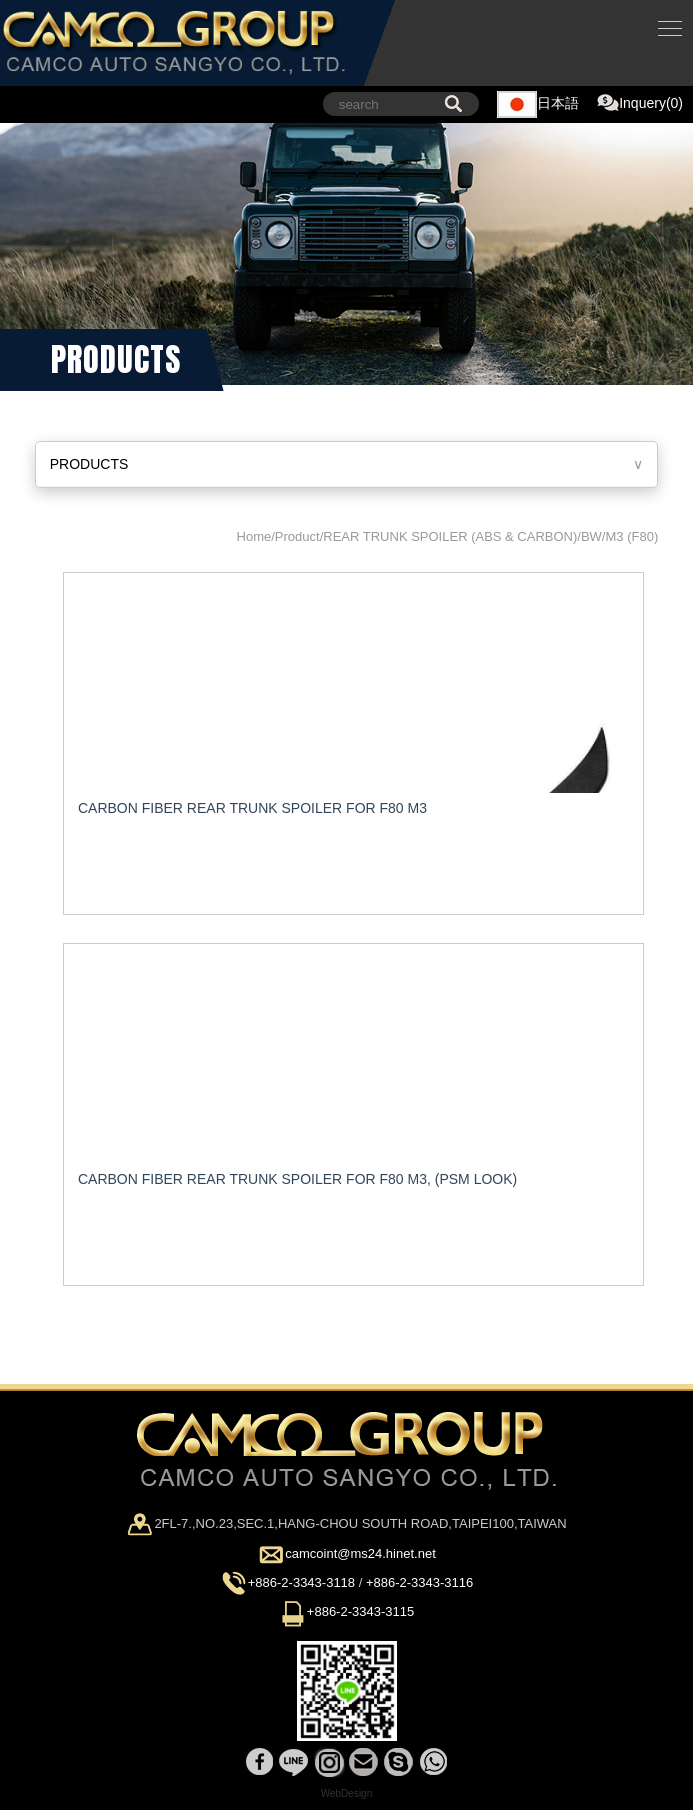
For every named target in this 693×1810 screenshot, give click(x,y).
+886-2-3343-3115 (360, 1612)
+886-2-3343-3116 (419, 1582)
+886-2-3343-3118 (301, 1582)
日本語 (538, 104)
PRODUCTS (89, 464)
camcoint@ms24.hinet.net (360, 1553)
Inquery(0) (640, 104)
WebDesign (347, 1793)
